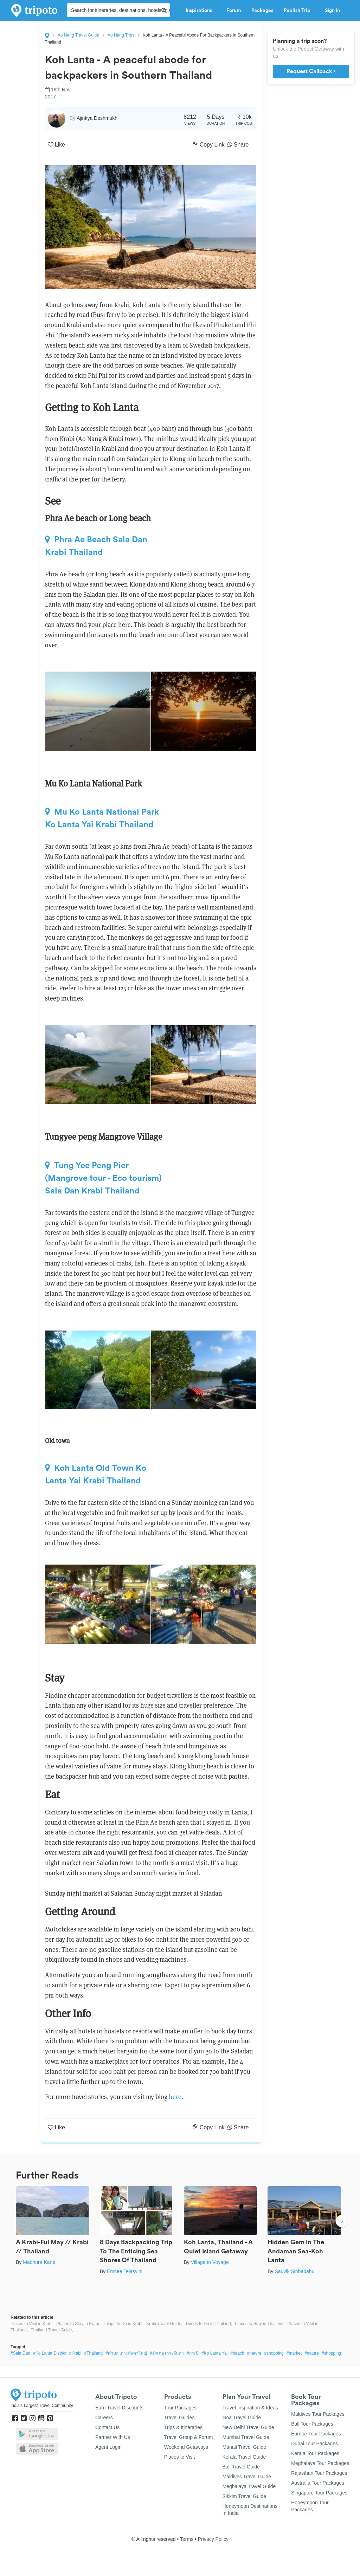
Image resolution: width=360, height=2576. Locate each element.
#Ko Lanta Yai (214, 2353)
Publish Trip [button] (299, 10)
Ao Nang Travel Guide (78, 35)
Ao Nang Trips (121, 35)
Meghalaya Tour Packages (320, 2463)
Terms (186, 2539)
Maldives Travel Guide (247, 2476)
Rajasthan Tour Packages (319, 2473)
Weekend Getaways (186, 2447)
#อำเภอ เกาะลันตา (167, 2353)
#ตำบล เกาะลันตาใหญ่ (126, 2353)
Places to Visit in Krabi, (32, 2323)
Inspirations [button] (201, 10)
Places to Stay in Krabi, (78, 2323)
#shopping (273, 2353)
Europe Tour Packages (316, 2433)
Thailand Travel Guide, (52, 2330)
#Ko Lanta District (49, 2353)
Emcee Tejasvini (124, 2271)
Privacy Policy (213, 2539)
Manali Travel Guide (244, 2447)
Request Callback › (311, 71)
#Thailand (93, 2353)
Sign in (332, 10)
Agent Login (108, 2447)
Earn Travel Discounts (119, 2407)
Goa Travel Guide (242, 2417)
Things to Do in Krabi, (123, 2323)
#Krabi (75, 2353)
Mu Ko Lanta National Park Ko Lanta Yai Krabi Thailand (102, 818)
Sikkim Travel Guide (244, 2496)
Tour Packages (180, 2407)
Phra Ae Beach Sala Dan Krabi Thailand (96, 546)
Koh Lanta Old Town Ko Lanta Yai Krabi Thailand (95, 1474)
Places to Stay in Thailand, (260, 2323)
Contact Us (107, 2427)
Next (341, 2222)
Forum (233, 10)
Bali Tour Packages (312, 2424)
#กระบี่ (193, 2353)
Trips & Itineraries (183, 2427)
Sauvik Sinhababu (294, 2271)
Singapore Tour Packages (319, 2493)
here (175, 2097)
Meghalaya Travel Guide (249, 2486)
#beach (237, 2353)
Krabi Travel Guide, (164, 2323)
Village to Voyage (210, 2262)
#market (294, 2353)
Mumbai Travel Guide (246, 2437)
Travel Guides (179, 2417)
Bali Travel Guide (241, 2467)
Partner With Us (112, 2437)
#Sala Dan (20, 2353)
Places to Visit (179, 2457)
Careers (104, 2417)
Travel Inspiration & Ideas (250, 2407)
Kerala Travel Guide (244, 2457)
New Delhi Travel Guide (248, 2427)
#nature (254, 2353)
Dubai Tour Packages (314, 2443)
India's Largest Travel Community (42, 2405)
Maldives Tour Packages (317, 2414)
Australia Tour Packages (317, 2483)
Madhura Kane (39, 2262)
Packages (262, 10)
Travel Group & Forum (188, 2437)
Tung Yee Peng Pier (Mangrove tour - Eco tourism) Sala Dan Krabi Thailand (103, 1178)
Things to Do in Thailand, (208, 2323)
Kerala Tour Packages (315, 2453)
